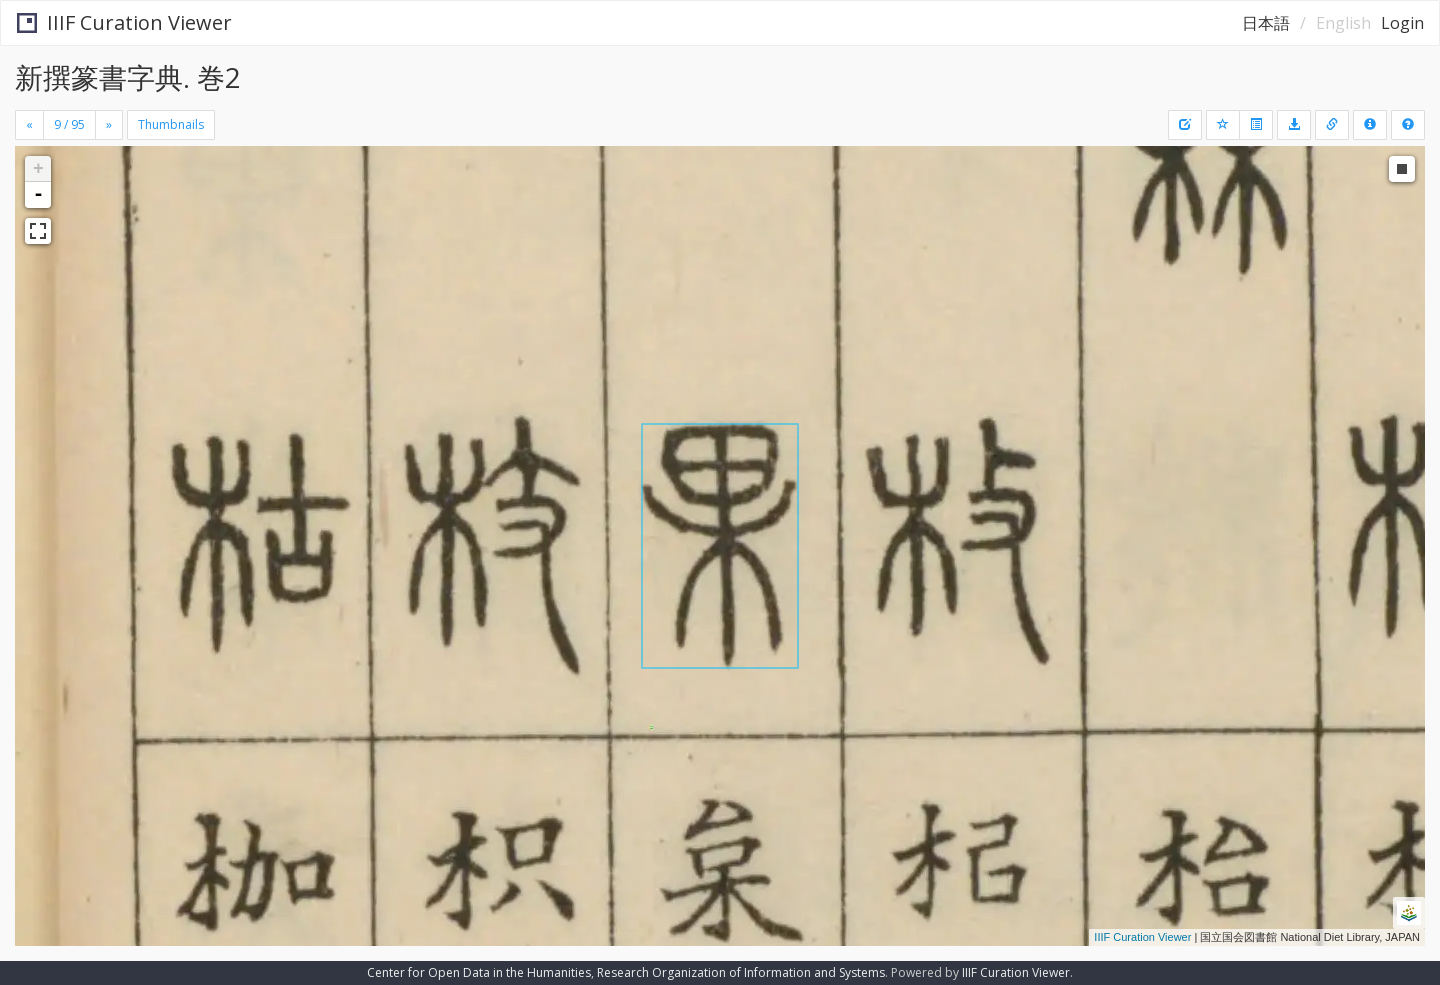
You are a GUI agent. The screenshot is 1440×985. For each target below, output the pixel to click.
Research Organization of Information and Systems (741, 972)
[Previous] (29, 125)
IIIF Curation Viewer (124, 22)
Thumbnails (171, 124)
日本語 (1266, 23)
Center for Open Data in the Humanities (479, 972)
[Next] (109, 125)
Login (1402, 23)
